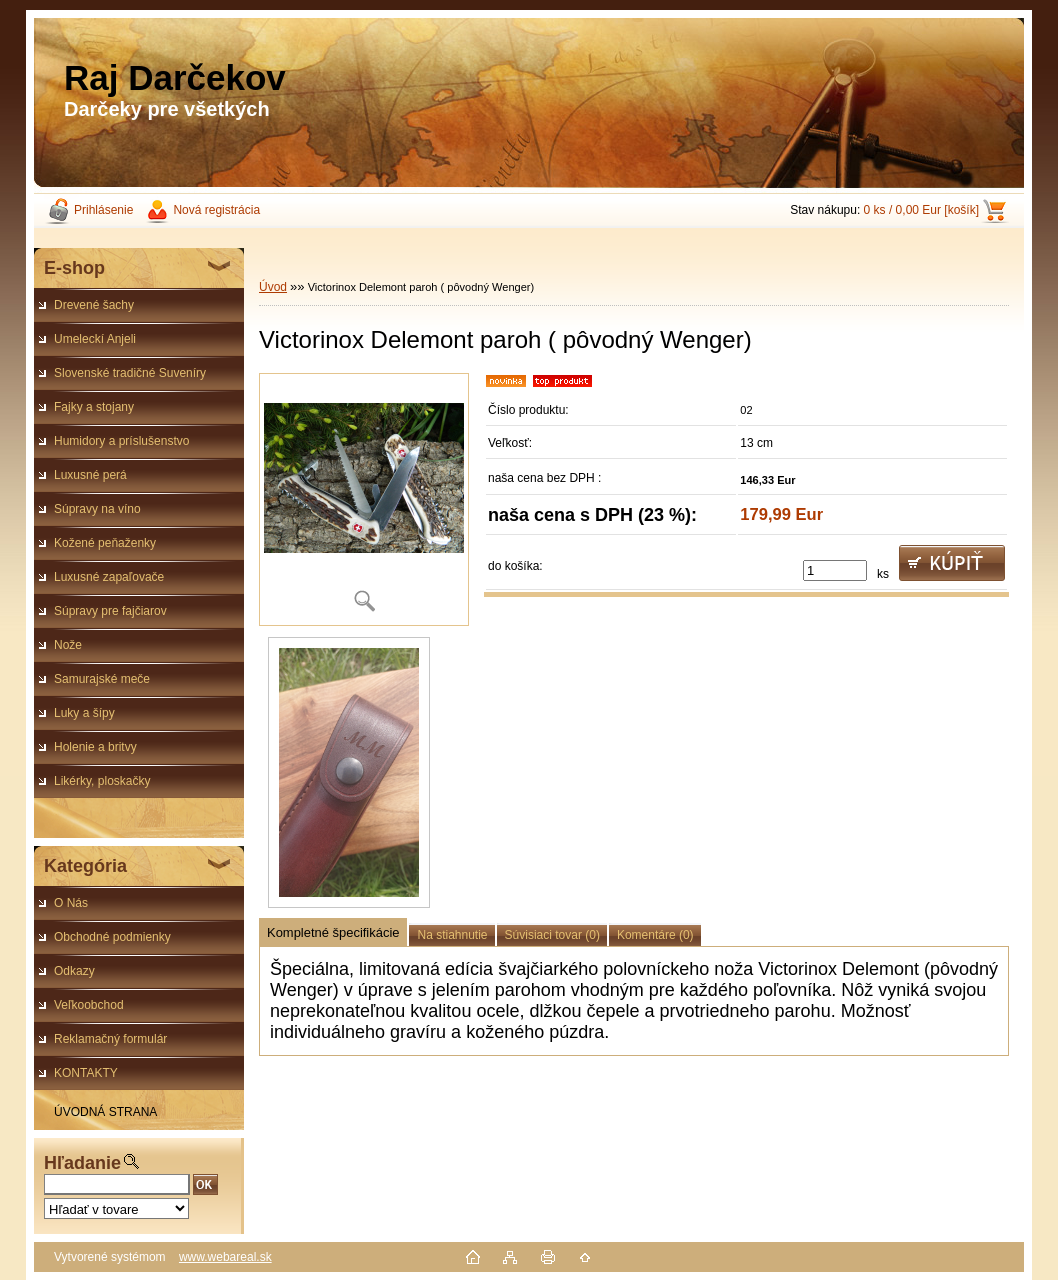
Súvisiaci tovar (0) (552, 935)
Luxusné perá (90, 475)
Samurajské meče (102, 679)
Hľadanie (82, 1163)
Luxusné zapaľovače (109, 577)
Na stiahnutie (452, 935)
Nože (68, 645)
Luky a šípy (84, 713)
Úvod (273, 287)
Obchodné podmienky (112, 937)
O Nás (71, 903)
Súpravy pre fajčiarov (110, 611)
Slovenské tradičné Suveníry (130, 373)
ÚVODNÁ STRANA (105, 1112)
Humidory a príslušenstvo (121, 441)
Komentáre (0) (655, 935)
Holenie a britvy (95, 747)
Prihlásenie (103, 210)
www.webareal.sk (225, 1257)
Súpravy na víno (97, 509)
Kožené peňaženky (105, 543)
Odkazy (74, 971)
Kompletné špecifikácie (333, 932)
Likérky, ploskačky (102, 781)
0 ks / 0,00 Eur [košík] (921, 210)
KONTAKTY (86, 1073)
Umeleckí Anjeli (95, 339)
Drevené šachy (94, 305)
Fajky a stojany (94, 407)
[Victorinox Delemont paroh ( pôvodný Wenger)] (364, 499)
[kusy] (835, 570)
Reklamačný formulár (110, 1039)
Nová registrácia (216, 210)
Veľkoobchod (89, 1005)
